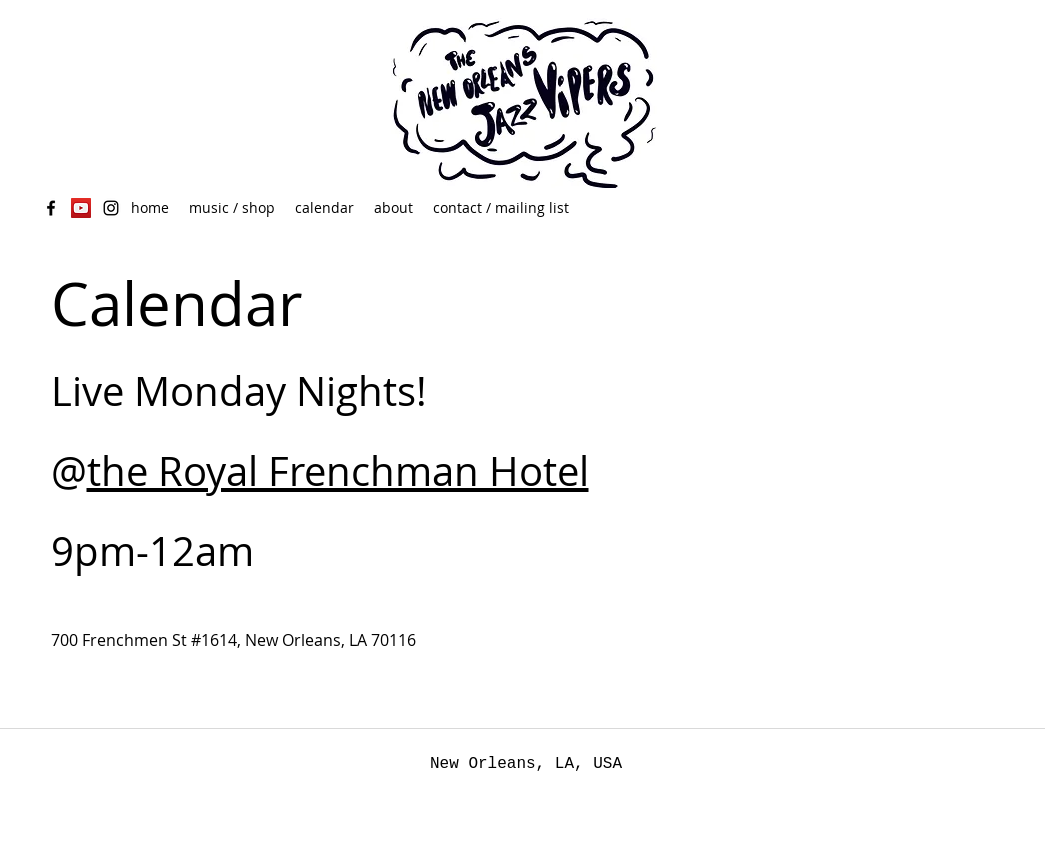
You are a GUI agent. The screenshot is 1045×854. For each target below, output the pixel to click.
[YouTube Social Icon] (81, 208)
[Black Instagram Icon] (111, 208)
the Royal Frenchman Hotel (338, 471)
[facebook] (51, 208)
